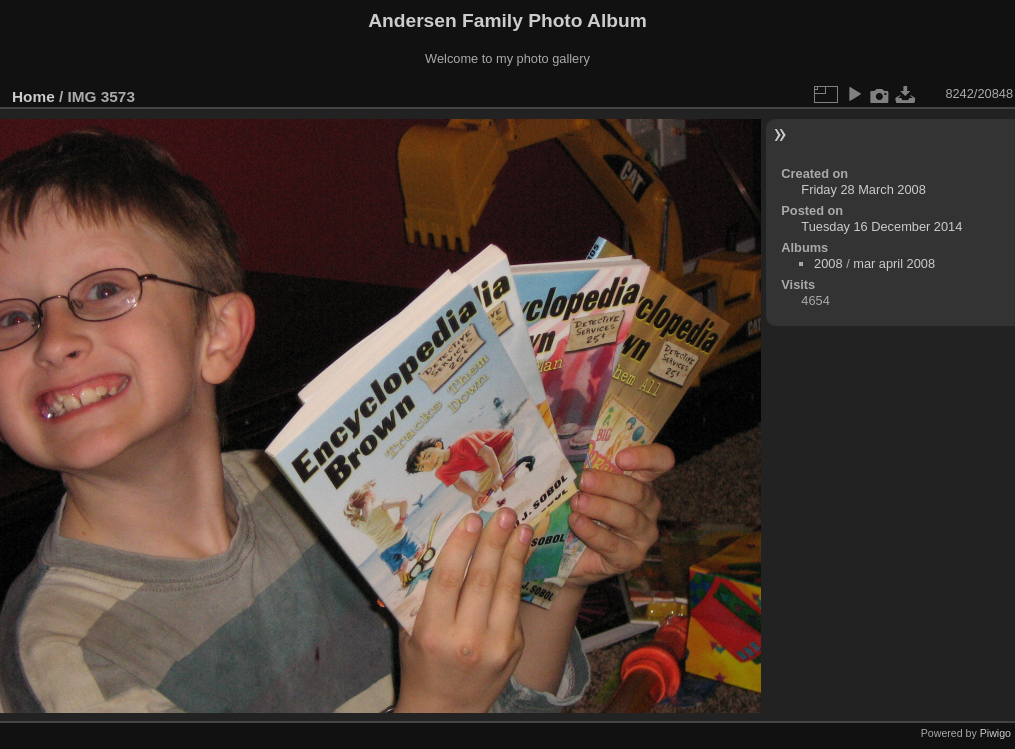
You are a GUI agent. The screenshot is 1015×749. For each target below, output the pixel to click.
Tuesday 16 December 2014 (881, 226)
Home (33, 96)
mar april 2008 (894, 263)
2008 (828, 263)
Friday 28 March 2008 (863, 189)
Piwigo (995, 733)
